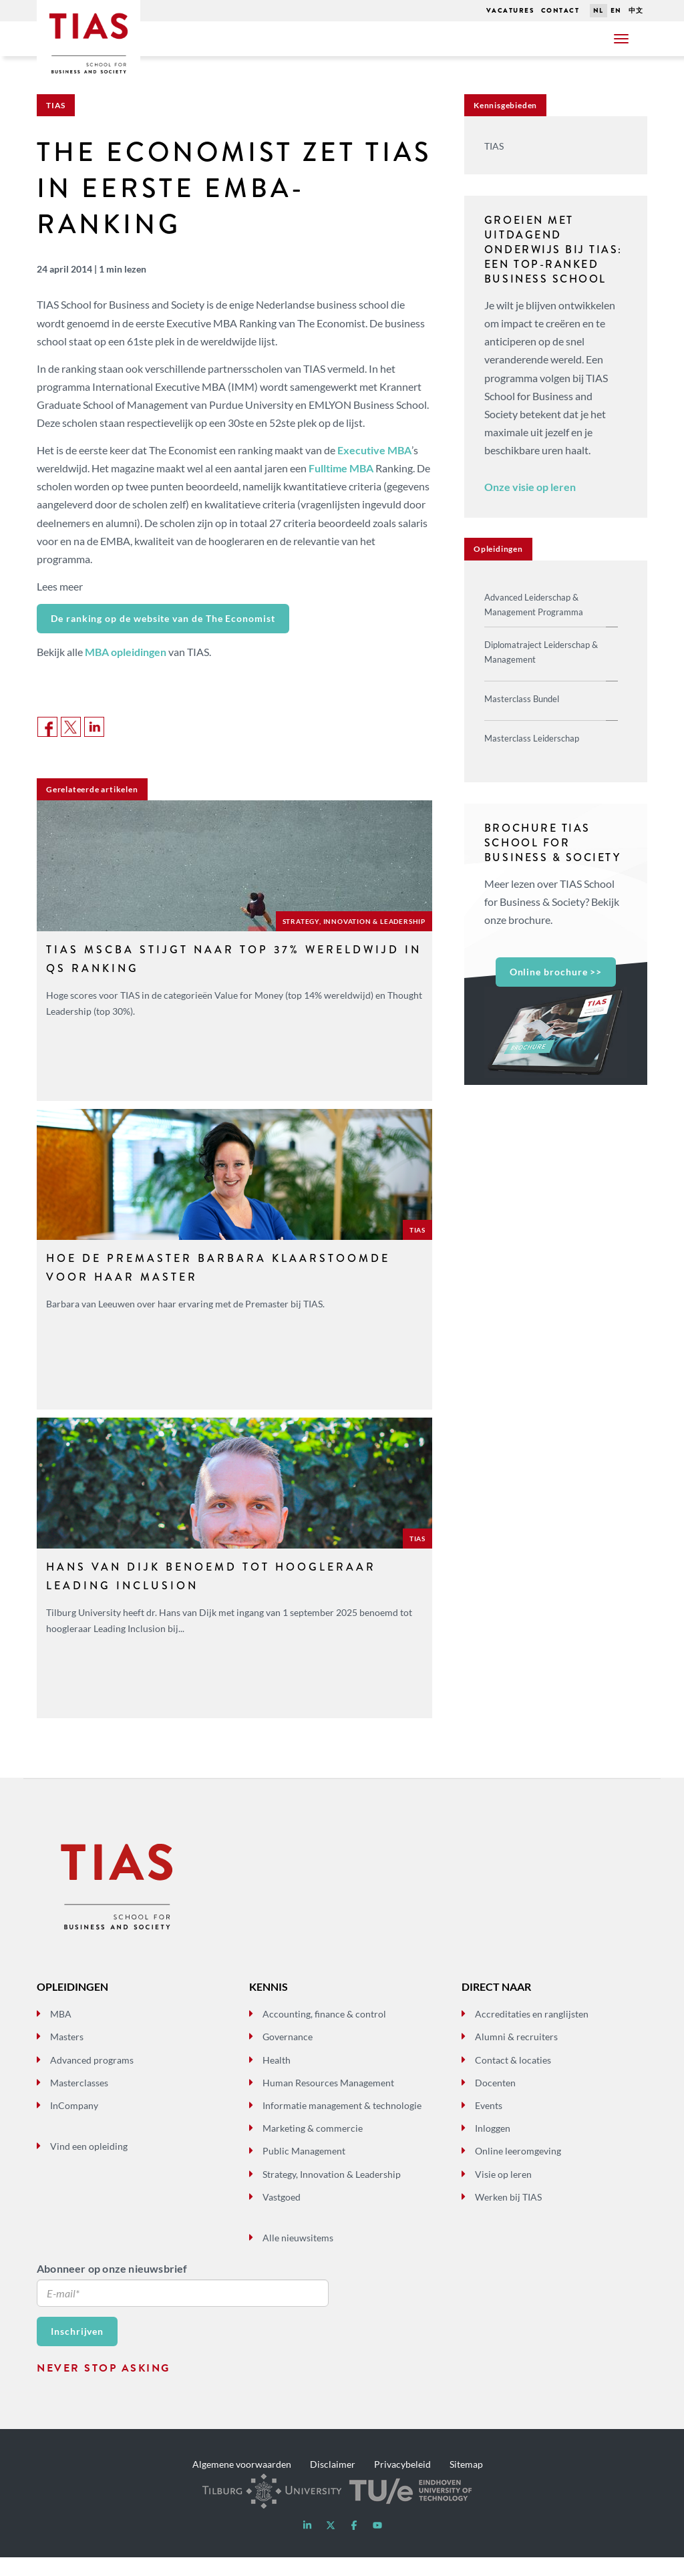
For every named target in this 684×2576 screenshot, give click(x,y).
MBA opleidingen (125, 651)
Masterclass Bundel (521, 698)
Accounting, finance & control (324, 2032)
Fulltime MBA (341, 468)
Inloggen (492, 2146)
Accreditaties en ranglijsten (531, 2032)
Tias (72, 19)
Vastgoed (282, 2215)
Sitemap (466, 2482)
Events (488, 2124)
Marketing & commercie (313, 2146)
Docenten (495, 2101)
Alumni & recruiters (516, 2055)
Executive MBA (374, 450)
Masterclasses (79, 2101)
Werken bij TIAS (508, 2215)
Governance (288, 2055)
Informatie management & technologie (342, 2124)
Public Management (304, 2169)
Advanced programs (92, 2078)
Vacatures (510, 10)
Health (277, 2078)
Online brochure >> (556, 971)
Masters (66, 2055)
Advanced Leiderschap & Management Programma (533, 604)
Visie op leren (503, 2192)
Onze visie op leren (530, 486)
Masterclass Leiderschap (531, 738)
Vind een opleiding (89, 2164)
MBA (60, 2032)
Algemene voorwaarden (241, 2482)
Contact (560, 10)
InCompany (74, 2124)
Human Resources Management (328, 2101)
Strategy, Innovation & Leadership (332, 2192)
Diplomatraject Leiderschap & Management (541, 652)
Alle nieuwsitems (298, 2256)
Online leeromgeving (518, 2169)
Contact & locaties (513, 2078)
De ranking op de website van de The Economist (163, 618)
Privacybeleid (402, 2482)
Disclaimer (332, 2482)
